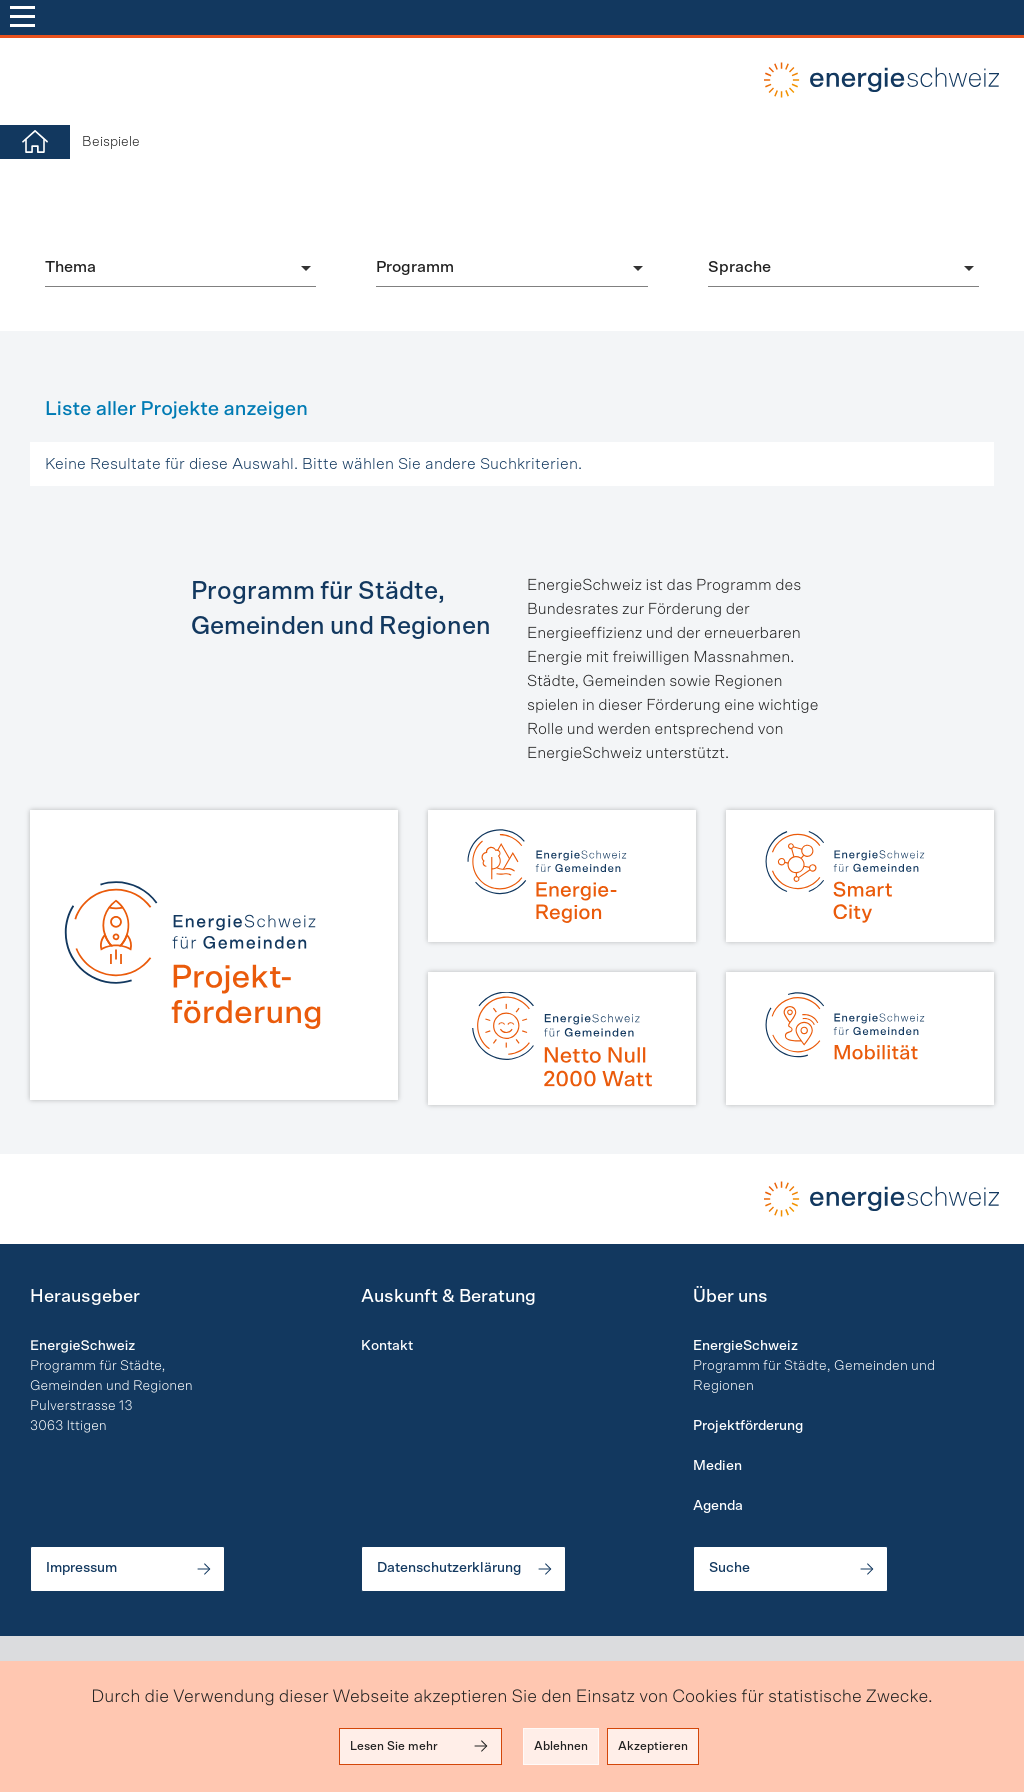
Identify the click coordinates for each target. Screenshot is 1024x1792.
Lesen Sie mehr (420, 1746)
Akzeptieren (653, 1746)
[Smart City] (860, 876)
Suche (793, 1569)
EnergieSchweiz (745, 1346)
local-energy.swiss (879, 80)
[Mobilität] (860, 1038)
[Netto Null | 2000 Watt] (562, 1038)
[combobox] (180, 267)
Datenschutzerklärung (466, 1569)
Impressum (130, 1569)
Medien (717, 1466)
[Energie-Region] (562, 876)
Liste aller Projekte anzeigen (176, 409)
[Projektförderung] (214, 955)
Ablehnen (561, 1746)
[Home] (35, 142)
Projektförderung (748, 1426)
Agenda (718, 1506)
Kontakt (387, 1346)
